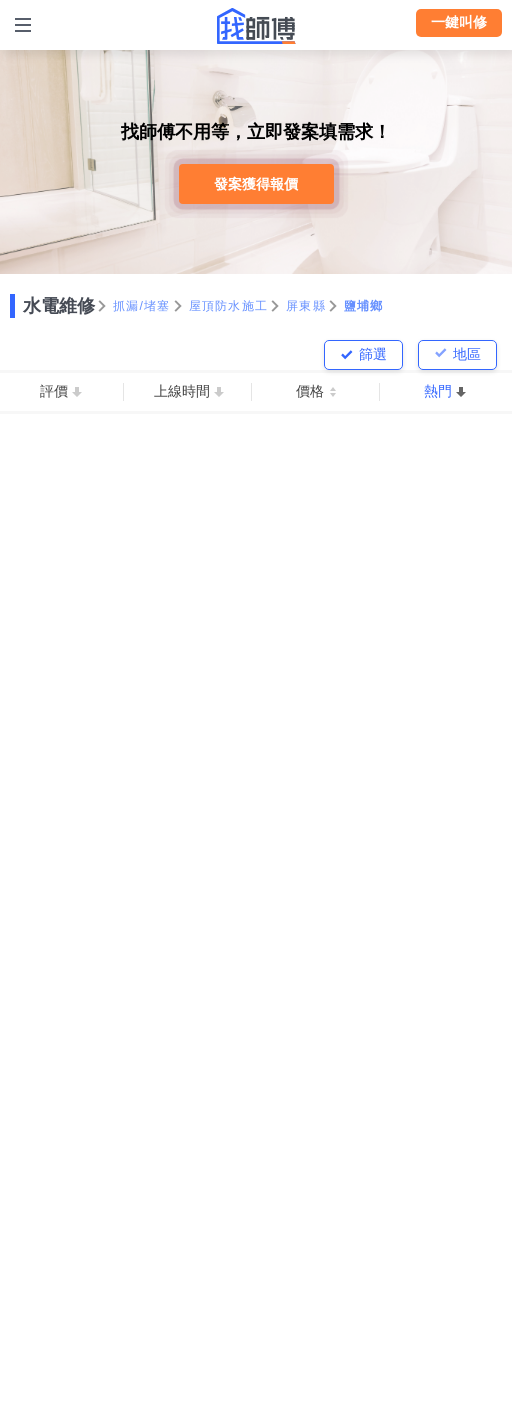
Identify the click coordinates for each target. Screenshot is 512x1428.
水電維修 (59, 306)
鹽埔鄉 (364, 306)
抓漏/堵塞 (142, 306)
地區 (467, 354)
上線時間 (182, 391)
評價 (54, 391)
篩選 (373, 354)
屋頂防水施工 (229, 306)
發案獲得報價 (256, 184)
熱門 (438, 391)
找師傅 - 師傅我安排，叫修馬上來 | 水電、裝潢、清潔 (256, 26)
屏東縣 (306, 306)
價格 (310, 391)
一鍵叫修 (459, 22)
